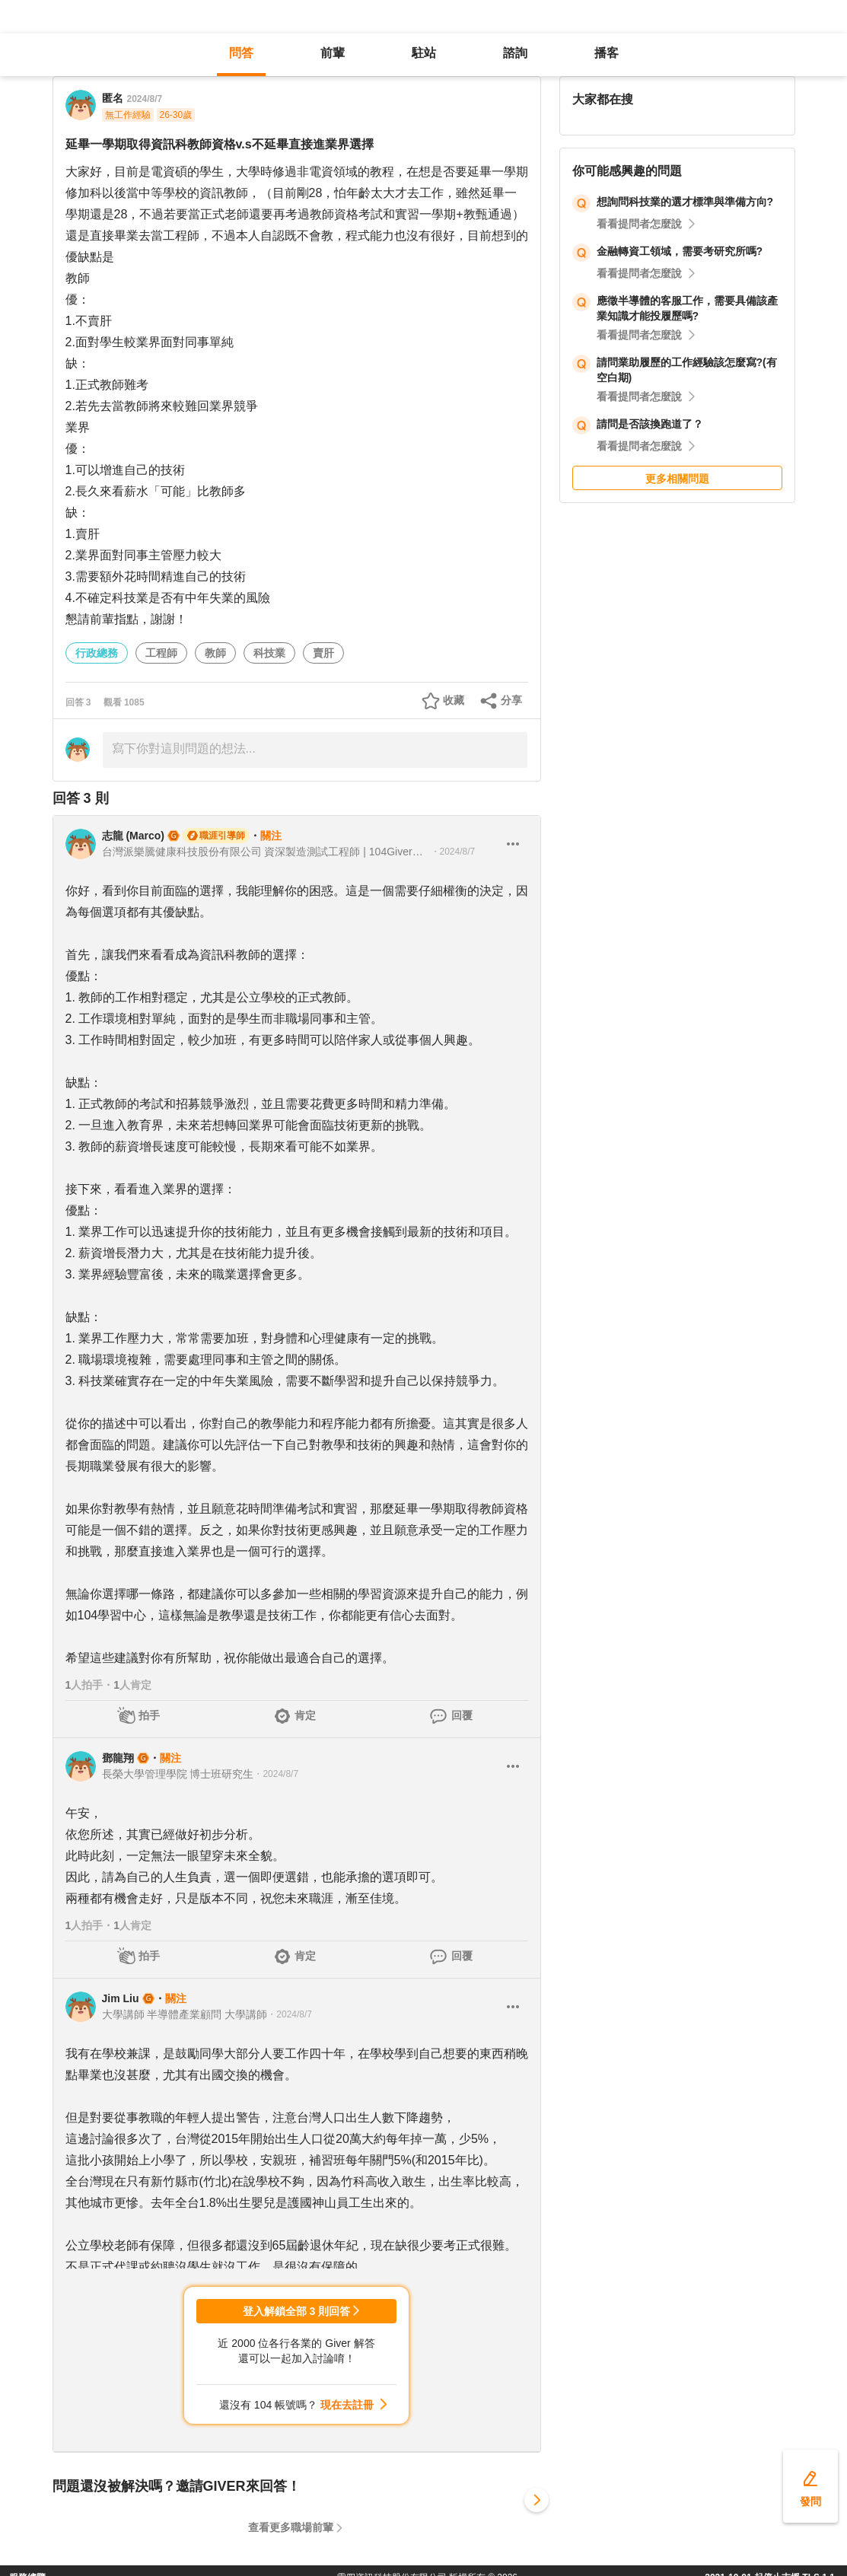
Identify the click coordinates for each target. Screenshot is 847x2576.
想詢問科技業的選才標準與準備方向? (685, 202)
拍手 (149, 1715)
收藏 (453, 700)
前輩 (332, 52)
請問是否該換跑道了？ (650, 424)
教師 (215, 653)
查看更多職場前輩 (290, 2527)
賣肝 (323, 653)
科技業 (269, 653)
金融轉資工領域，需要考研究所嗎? (680, 251)
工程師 (161, 653)
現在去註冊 (347, 2405)
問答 (241, 52)
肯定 (305, 1715)
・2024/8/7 (453, 851)
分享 (511, 700)
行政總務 (96, 653)
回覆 (462, 1715)
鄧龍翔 (118, 1758)
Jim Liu (120, 1998)
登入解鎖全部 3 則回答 (297, 2311)
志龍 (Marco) (133, 835)
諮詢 (515, 52)
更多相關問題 (677, 479)
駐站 (424, 52)
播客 (606, 52)
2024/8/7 (145, 99)
